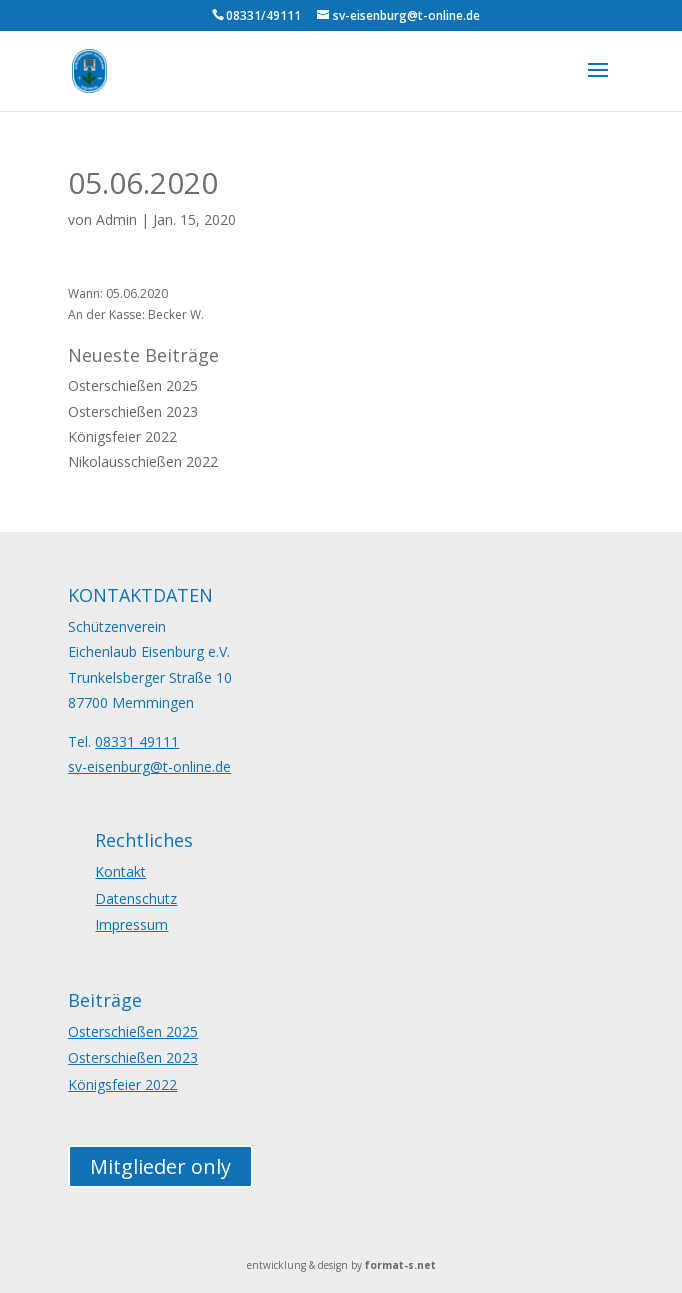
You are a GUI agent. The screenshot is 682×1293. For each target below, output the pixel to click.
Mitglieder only (160, 1166)
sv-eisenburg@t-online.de (149, 766)
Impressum (131, 924)
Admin (116, 219)
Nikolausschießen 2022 (143, 461)
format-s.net (400, 1265)
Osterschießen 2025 (133, 385)
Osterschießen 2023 (133, 411)
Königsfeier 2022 (122, 436)
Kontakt (120, 871)
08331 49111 (137, 741)
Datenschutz (136, 898)
